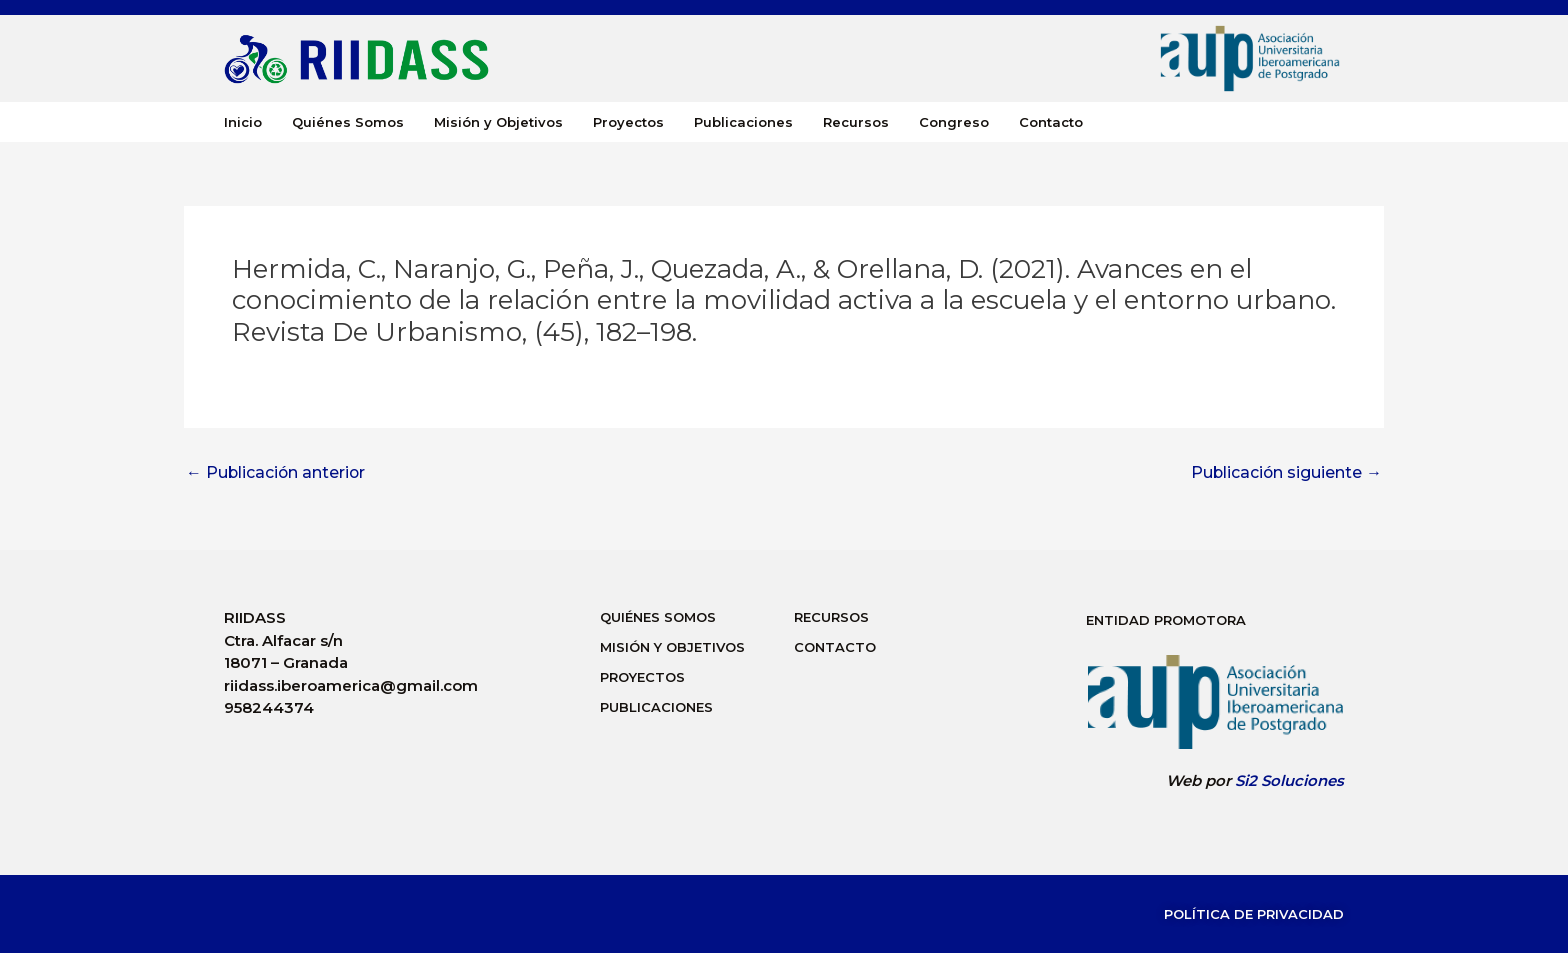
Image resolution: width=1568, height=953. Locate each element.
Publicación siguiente (1285, 473)
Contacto (1051, 122)
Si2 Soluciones (1289, 780)
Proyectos (628, 122)
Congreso (954, 122)
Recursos (856, 122)
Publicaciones (743, 122)
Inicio (243, 122)
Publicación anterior (277, 473)
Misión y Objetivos (498, 122)
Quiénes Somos (348, 122)
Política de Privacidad (1254, 914)
